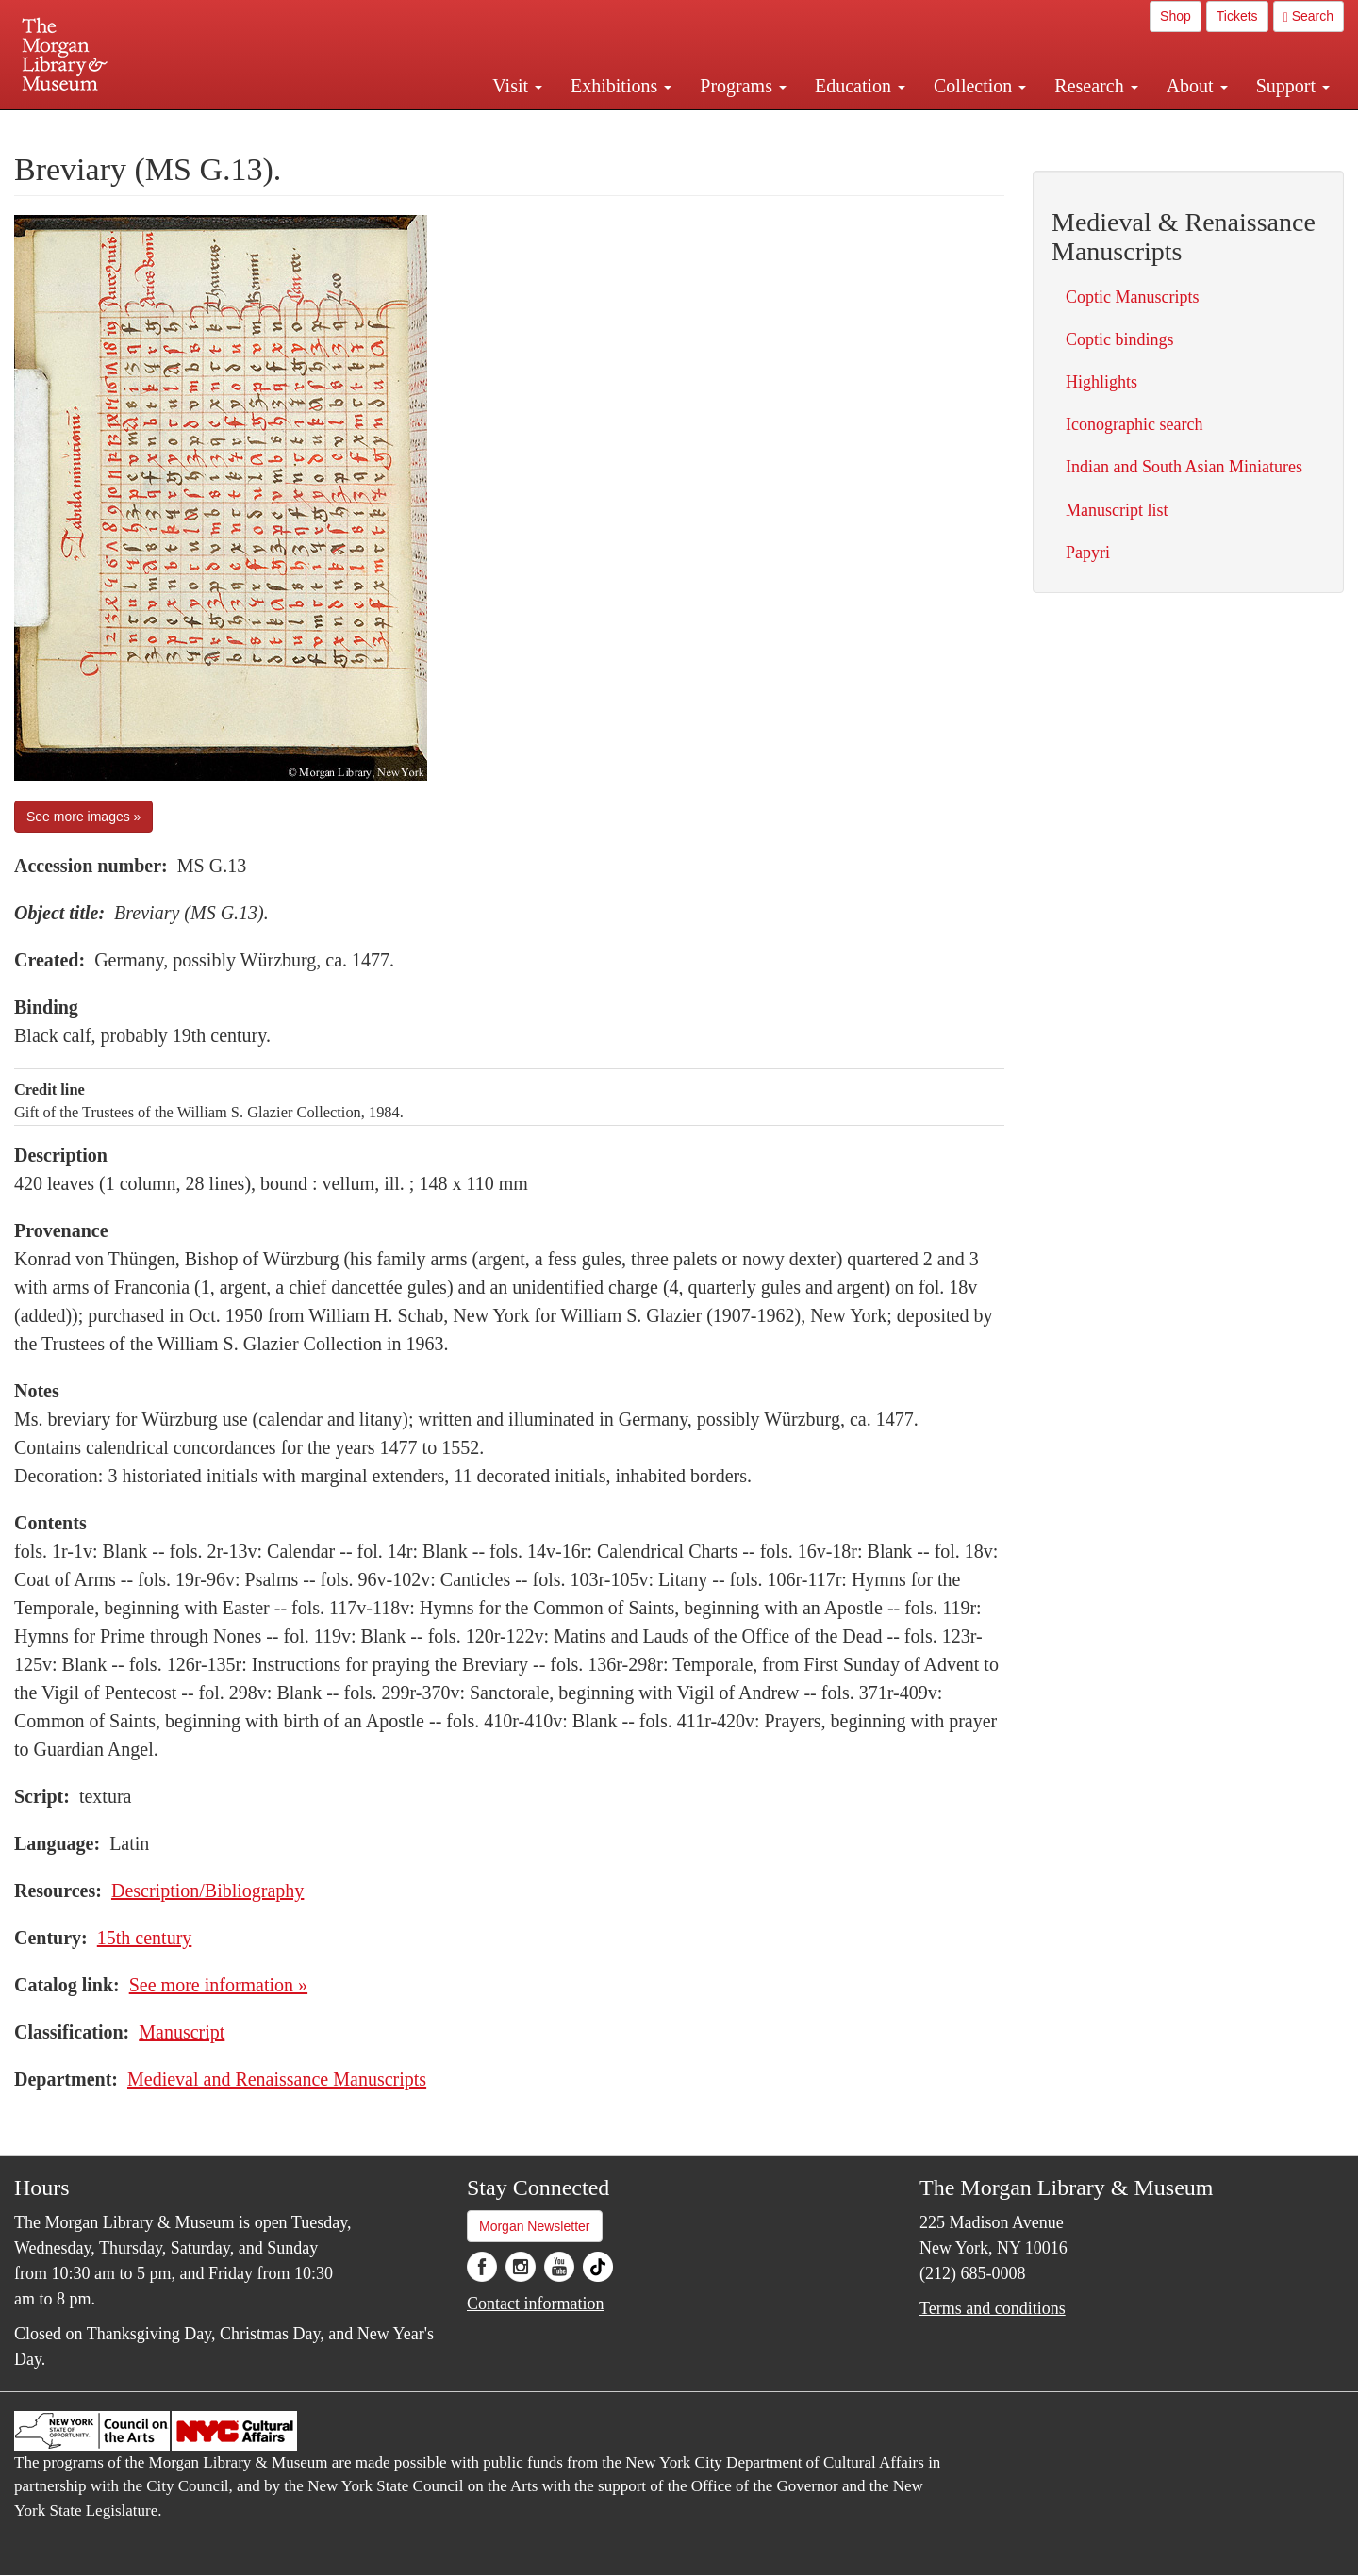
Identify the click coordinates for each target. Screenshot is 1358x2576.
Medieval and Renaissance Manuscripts (276, 2079)
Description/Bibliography (207, 1890)
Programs (743, 85)
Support (1293, 85)
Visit (517, 85)
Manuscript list (1117, 510)
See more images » (83, 816)
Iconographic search (1134, 424)
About (1197, 85)
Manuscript (181, 2032)
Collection (980, 85)
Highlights (1101, 381)
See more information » (218, 1984)
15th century (144, 1937)
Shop (1175, 16)
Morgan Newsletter (534, 2226)
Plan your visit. (454, 126)
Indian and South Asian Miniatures (1184, 466)
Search (1308, 16)
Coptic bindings (1120, 339)
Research (1095, 85)
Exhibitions (621, 85)
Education (860, 85)
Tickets (1237, 16)
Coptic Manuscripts (1133, 297)
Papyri (1088, 552)
